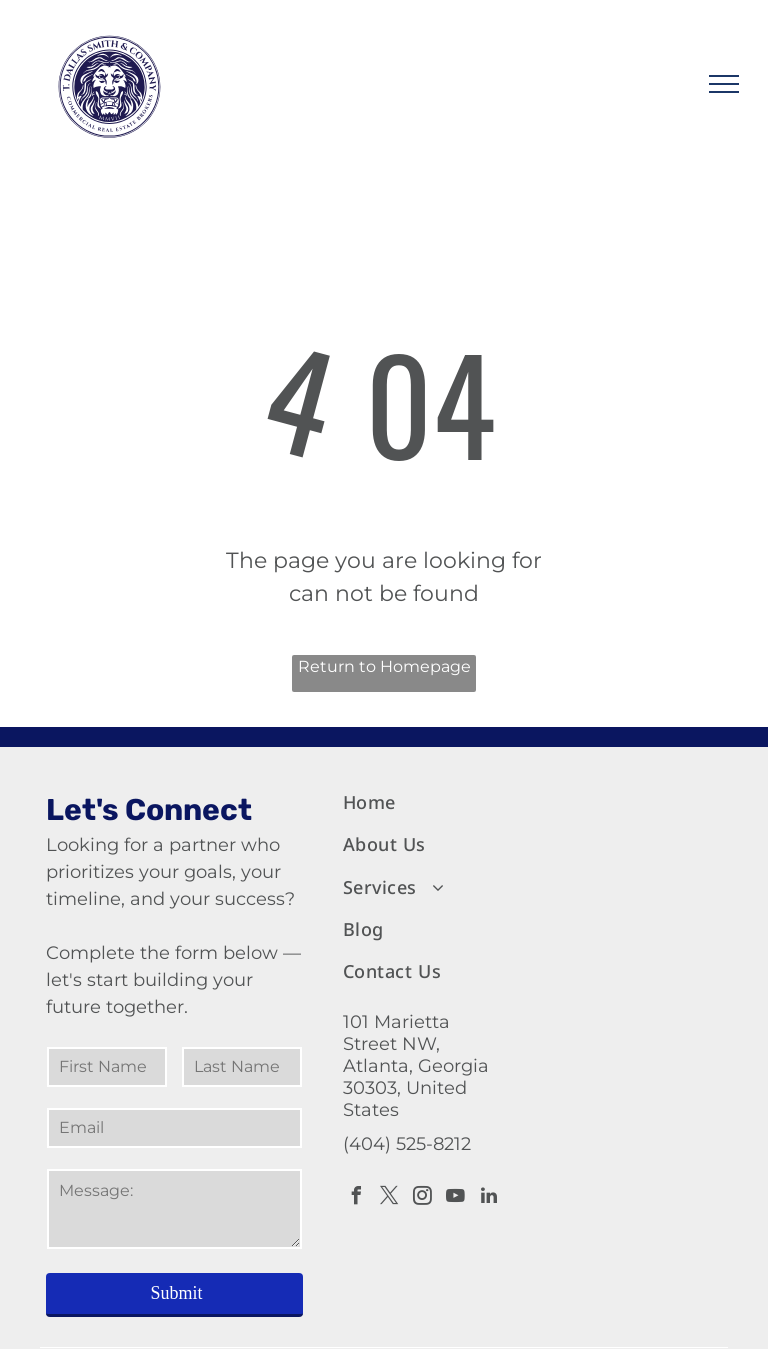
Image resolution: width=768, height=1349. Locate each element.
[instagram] (423, 1198)
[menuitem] (425, 803)
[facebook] (357, 1198)
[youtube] (456, 1198)
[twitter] (390, 1198)
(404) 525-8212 (407, 1144)
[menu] (724, 84)
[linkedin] (489, 1198)
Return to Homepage (384, 666)
